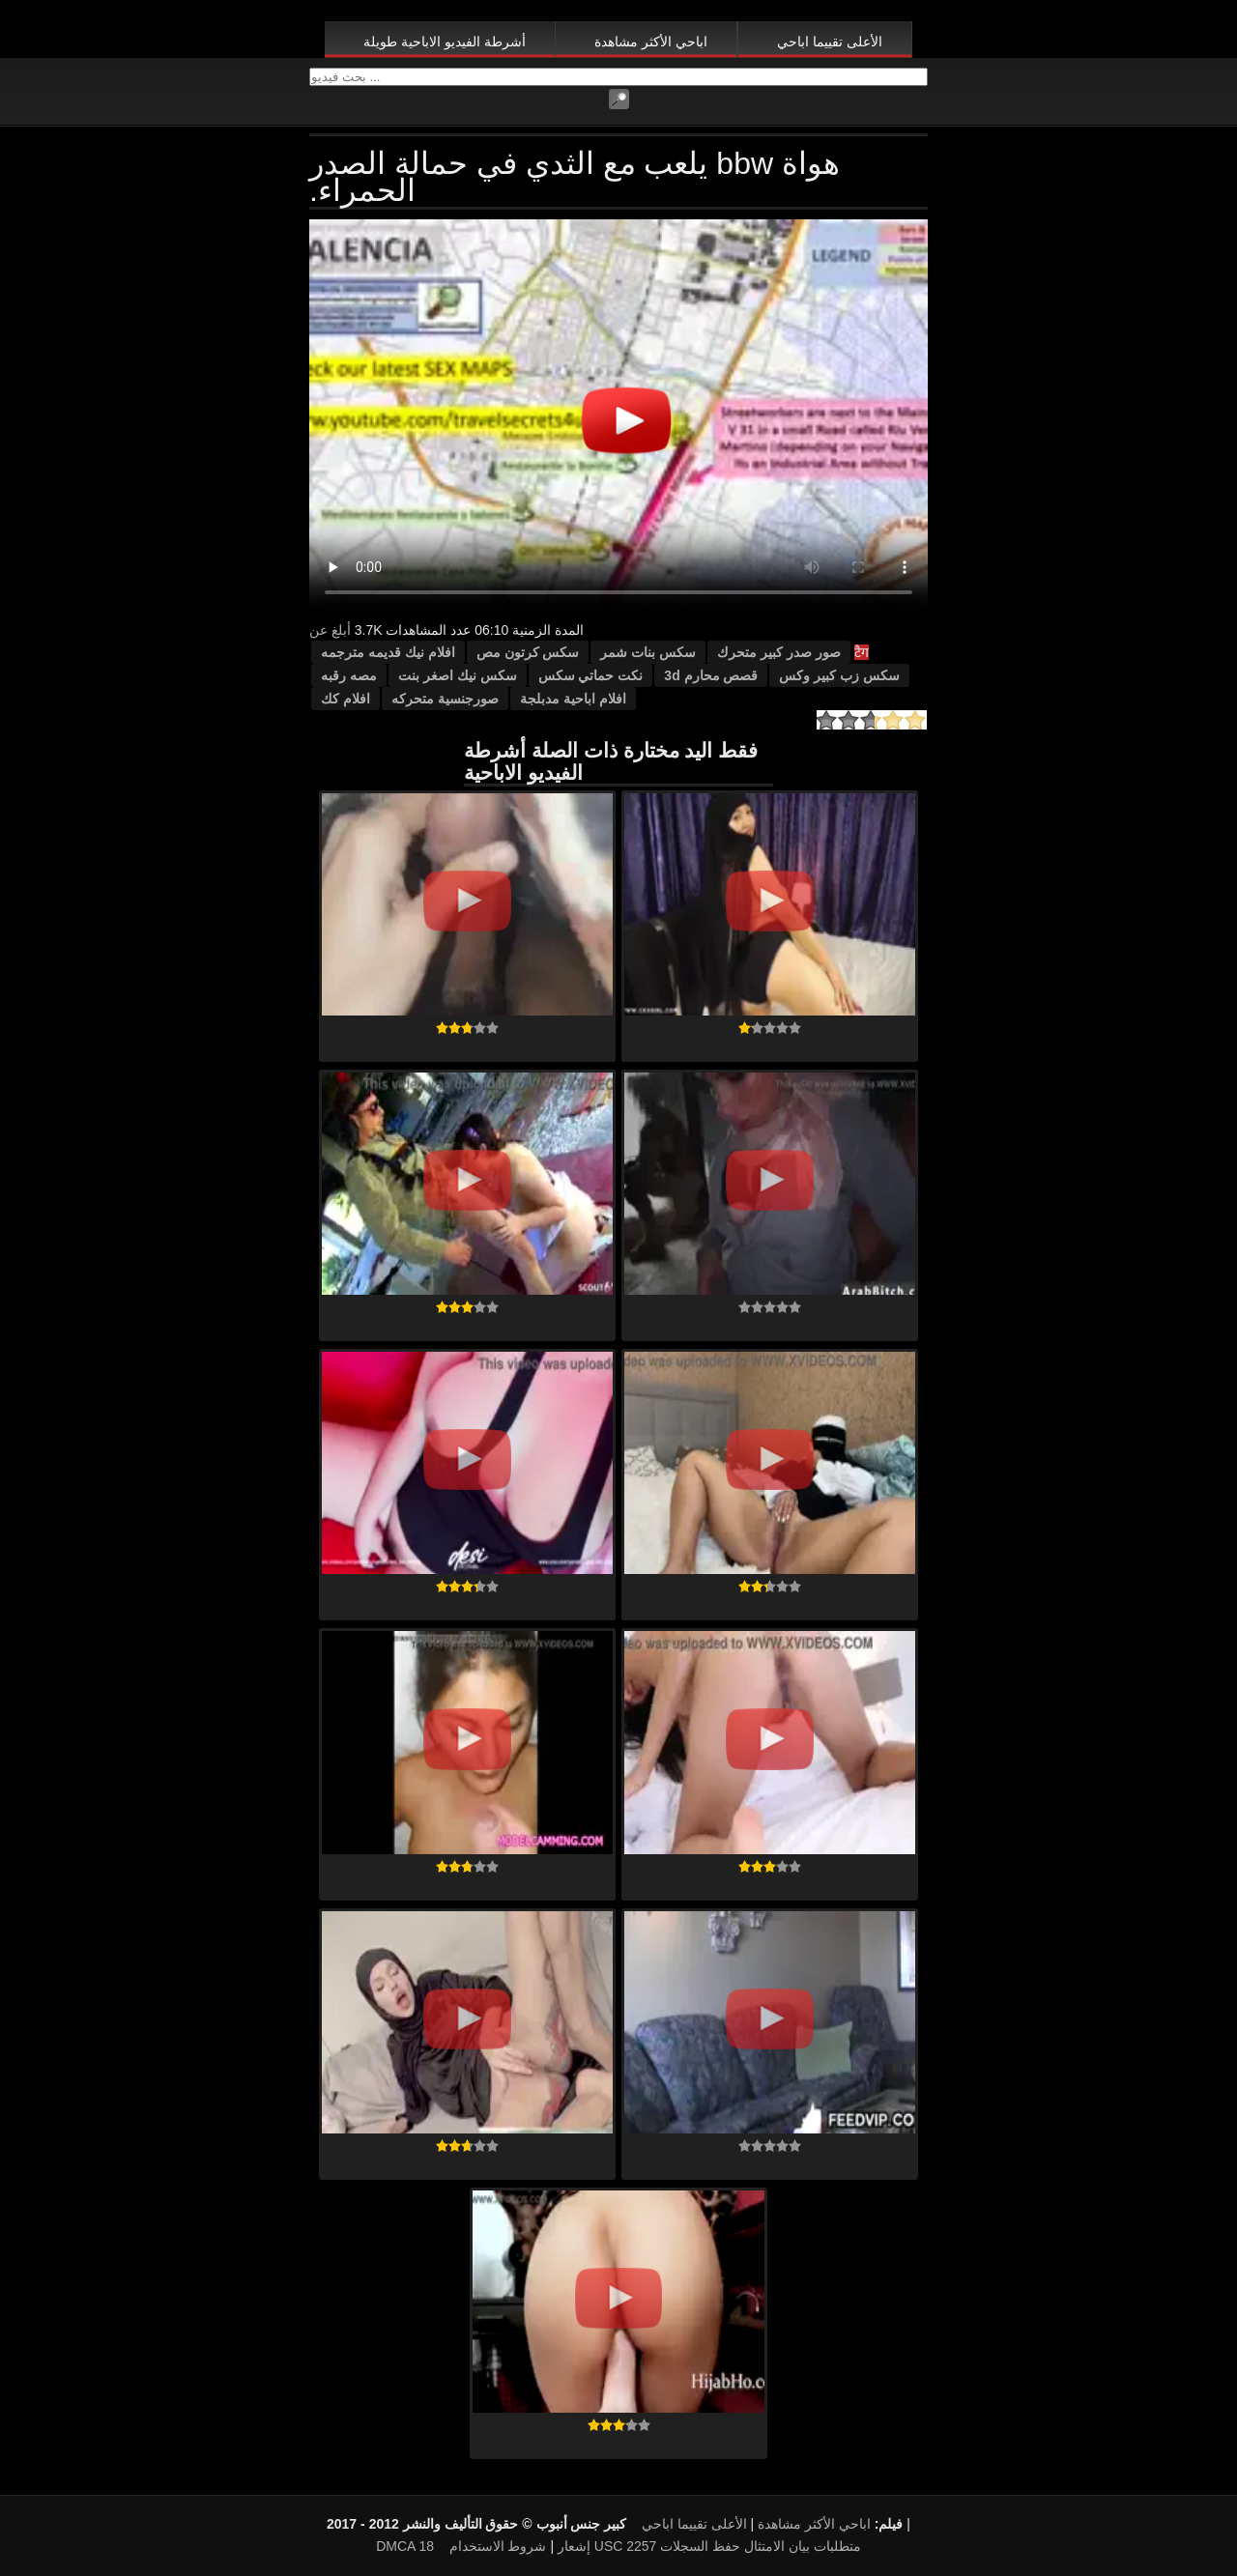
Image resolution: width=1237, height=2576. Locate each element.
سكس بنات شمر (648, 652)
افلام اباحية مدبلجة (573, 698)
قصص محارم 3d (711, 675)
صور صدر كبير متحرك (779, 652)
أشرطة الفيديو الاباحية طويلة (444, 41)
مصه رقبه (349, 675)
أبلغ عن (330, 630)
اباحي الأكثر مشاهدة (650, 41)
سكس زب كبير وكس (839, 675)
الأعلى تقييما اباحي (829, 41)
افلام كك (345, 698)
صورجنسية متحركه (445, 698)
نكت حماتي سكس (591, 675)
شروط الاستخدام (498, 2546)
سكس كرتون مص (528, 652)
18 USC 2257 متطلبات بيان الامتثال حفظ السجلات (639, 2546)
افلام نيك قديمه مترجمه (388, 652)
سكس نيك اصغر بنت (457, 675)
